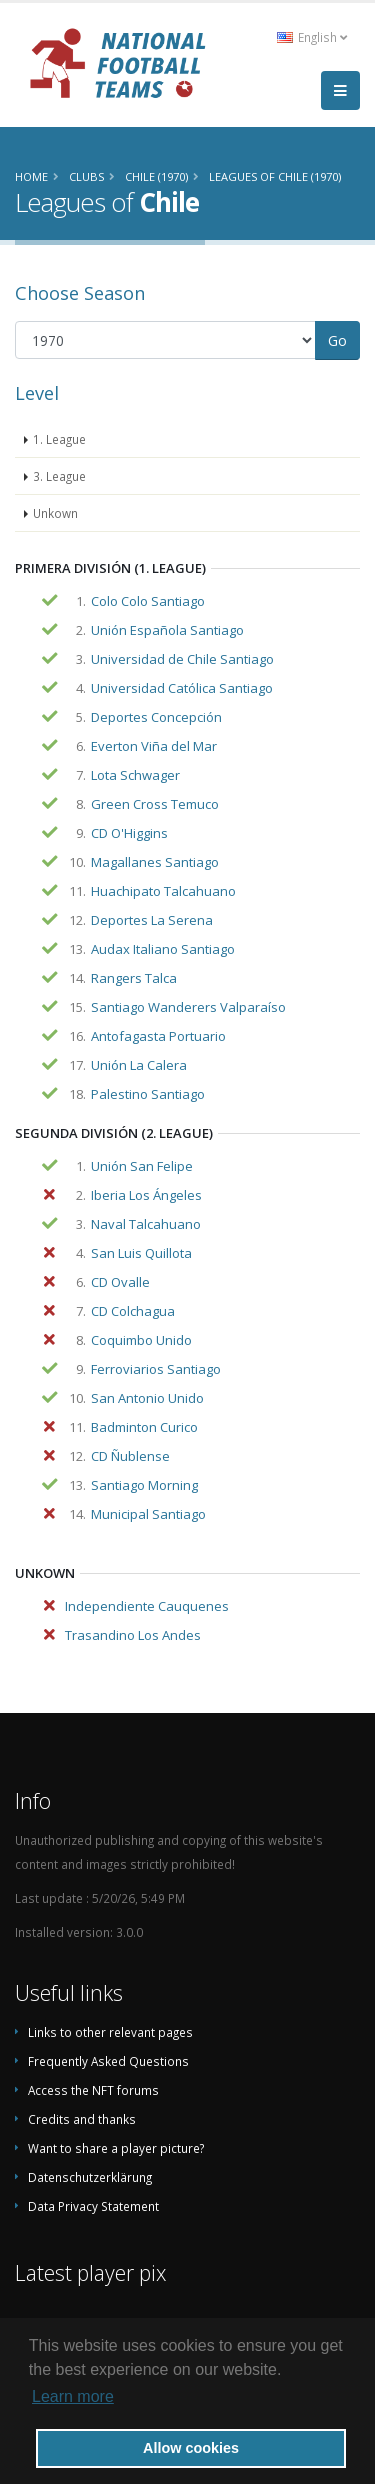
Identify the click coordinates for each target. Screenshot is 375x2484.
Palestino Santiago (148, 1094)
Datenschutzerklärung (90, 2177)
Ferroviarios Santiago (156, 1369)
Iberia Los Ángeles (146, 1195)
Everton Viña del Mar (154, 746)
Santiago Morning (144, 1485)
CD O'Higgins (129, 833)
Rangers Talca (134, 978)
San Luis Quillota (141, 1253)
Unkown (55, 513)
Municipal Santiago (148, 1514)
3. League (59, 476)
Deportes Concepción (156, 717)
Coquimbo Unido (141, 1340)
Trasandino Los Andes (133, 1635)
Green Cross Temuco (155, 804)
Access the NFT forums (93, 2090)
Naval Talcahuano (146, 1224)
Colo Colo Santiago (148, 601)
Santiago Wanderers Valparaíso (188, 1007)
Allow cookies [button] (191, 2448)
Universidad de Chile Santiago (182, 659)
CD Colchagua (133, 1311)
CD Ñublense (130, 1456)
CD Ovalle (120, 1282)
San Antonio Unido (147, 1398)
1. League (59, 439)
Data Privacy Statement (93, 2206)
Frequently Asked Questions (108, 2061)
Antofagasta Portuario (158, 1036)
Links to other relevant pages (110, 2032)
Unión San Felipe (142, 1166)
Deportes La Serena (152, 920)
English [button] (312, 37)
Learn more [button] (73, 2396)
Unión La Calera (139, 1065)
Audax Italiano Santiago (163, 949)
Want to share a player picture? (116, 2148)
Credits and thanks (82, 2119)
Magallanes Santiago (155, 862)
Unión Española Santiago (167, 630)
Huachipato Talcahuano (163, 891)
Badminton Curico (144, 1427)
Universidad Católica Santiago (182, 688)
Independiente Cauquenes (147, 1606)
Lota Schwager (135, 775)
